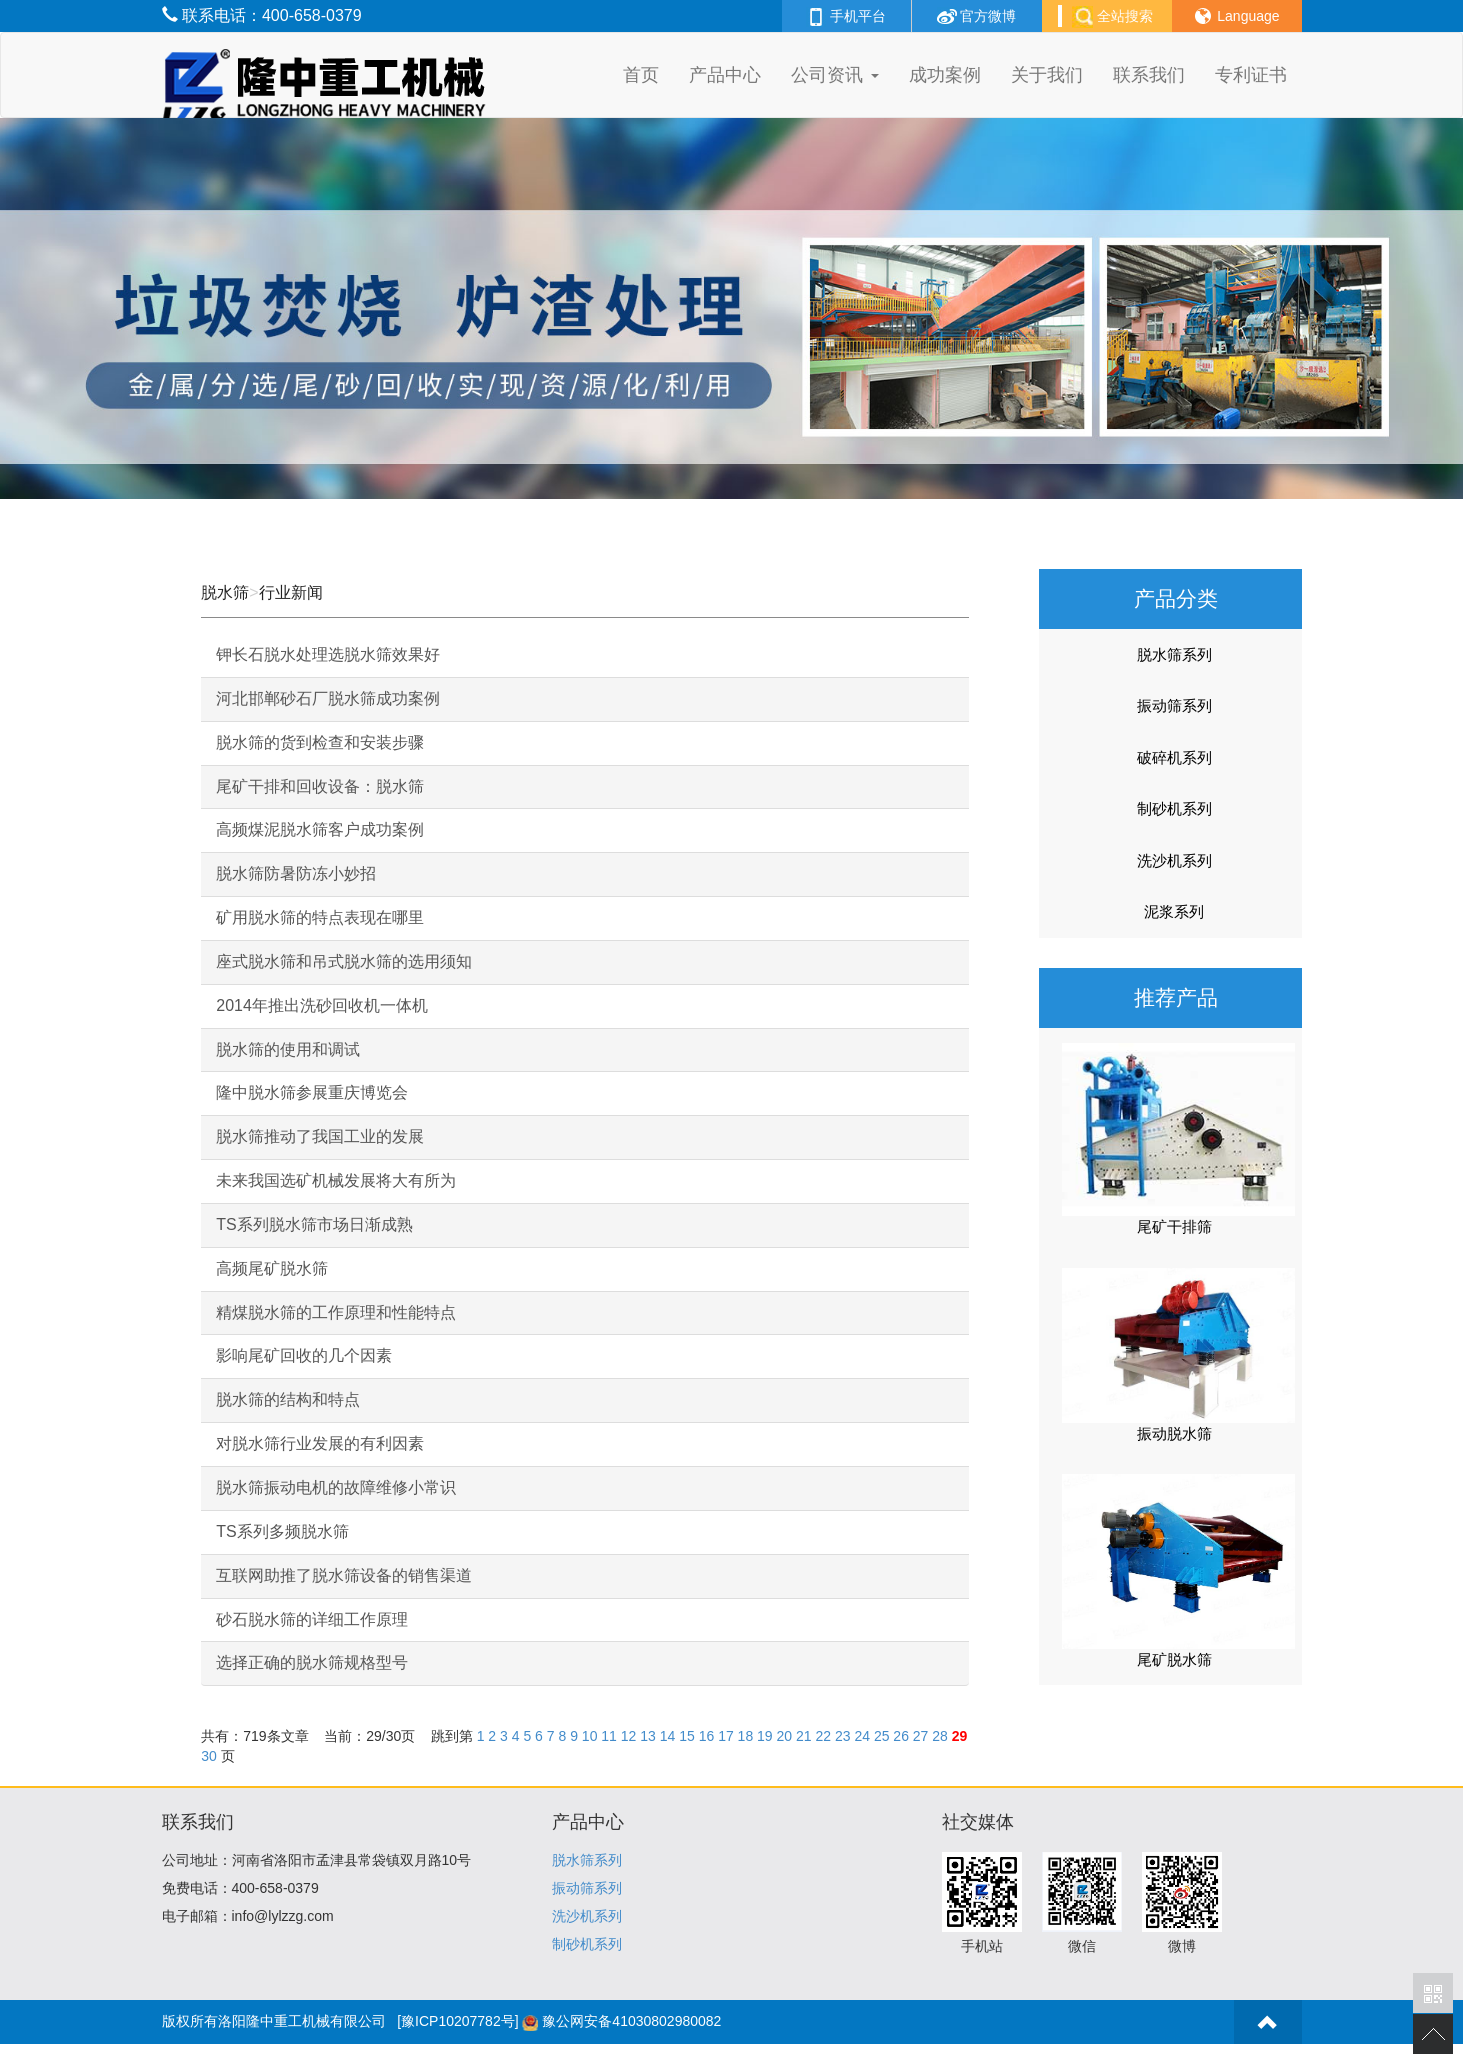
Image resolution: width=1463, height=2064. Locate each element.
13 (648, 1736)
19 (765, 1736)
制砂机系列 (1174, 808)
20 (785, 1736)
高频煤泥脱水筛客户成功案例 (320, 829)
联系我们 (1149, 75)
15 (687, 1736)
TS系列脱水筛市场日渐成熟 (314, 1224)
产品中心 (725, 75)
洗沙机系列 (1174, 860)
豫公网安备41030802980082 (631, 2021)
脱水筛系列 (1174, 654)
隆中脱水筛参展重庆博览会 (312, 1092)
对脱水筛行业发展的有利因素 (320, 1443)
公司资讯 (834, 75)
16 (707, 1736)
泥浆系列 (1174, 911)
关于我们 (1047, 75)
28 (940, 1736)
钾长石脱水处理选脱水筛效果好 (328, 654)
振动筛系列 (1174, 705)
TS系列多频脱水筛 (282, 1531)
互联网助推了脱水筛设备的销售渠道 (344, 1575)
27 (921, 1736)
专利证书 (1251, 75)
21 (804, 1736)
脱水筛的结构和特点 (288, 1399)
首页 (641, 75)
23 (843, 1736)
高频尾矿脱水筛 (272, 1268)
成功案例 (945, 75)
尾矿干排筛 (1174, 1226)
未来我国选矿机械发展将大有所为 (336, 1180)
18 (746, 1736)
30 (209, 1756)
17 (726, 1736)
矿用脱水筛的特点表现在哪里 (320, 917)
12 (629, 1736)
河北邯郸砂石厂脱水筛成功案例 (328, 698)
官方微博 (977, 16)
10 (590, 1736)
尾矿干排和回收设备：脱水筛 (320, 786)
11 (609, 1736)
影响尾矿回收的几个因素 (304, 1355)
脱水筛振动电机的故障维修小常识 (336, 1487)
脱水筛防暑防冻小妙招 (296, 873)
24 (862, 1736)
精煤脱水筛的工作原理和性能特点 (336, 1312)
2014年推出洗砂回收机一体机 (322, 1005)
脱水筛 (225, 592)
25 (882, 1736)
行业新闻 (291, 592)
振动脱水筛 (1174, 1433)
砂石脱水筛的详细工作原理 (312, 1619)
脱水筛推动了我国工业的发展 (320, 1136)
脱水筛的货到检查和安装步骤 (320, 742)
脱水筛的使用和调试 (288, 1049)
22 (823, 1736)
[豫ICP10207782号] (457, 2021)
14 (668, 1736)
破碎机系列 (1174, 757)
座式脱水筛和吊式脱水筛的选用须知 (344, 961)
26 (901, 1736)
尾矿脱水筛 (1174, 1659)
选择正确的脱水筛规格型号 (312, 1662)
